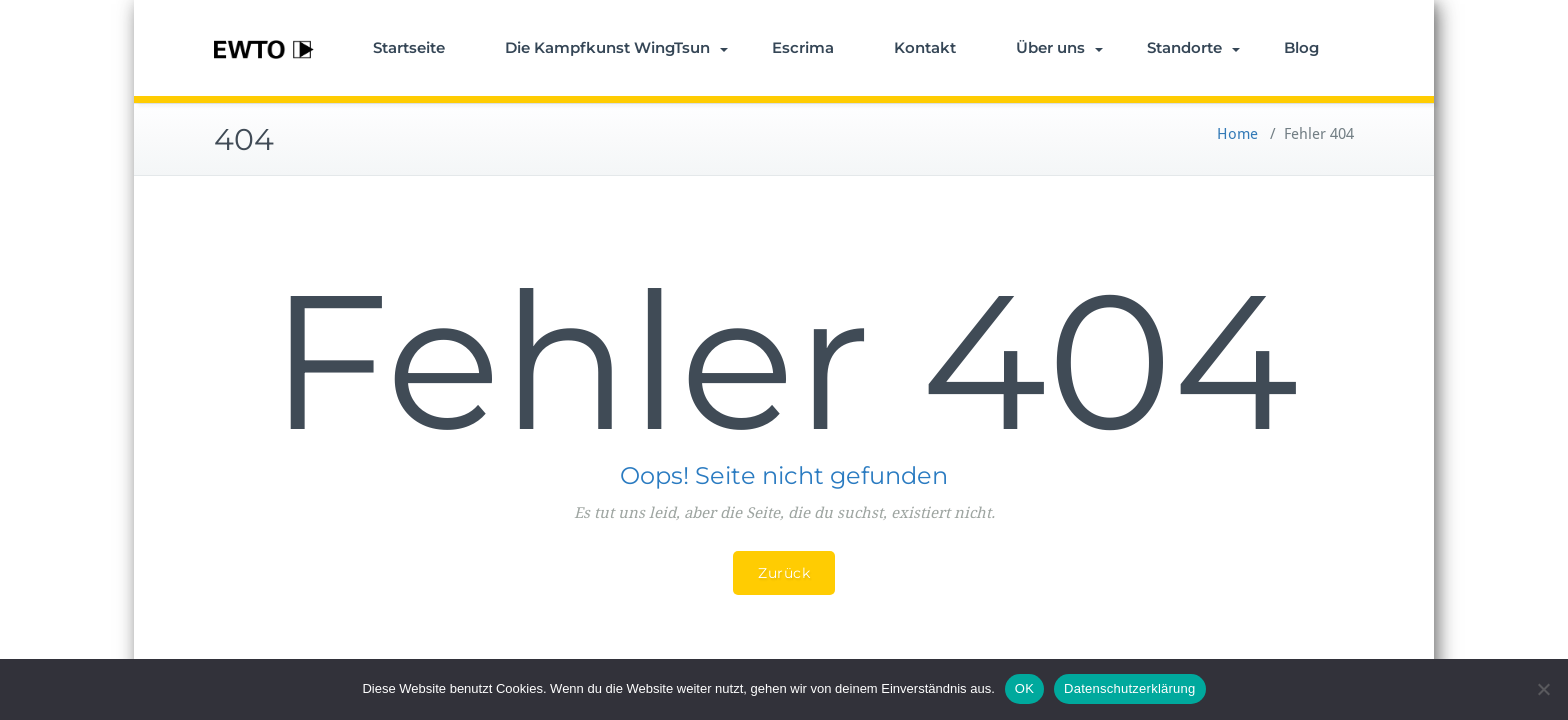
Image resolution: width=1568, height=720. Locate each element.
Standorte (1193, 47)
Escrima (803, 47)
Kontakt (925, 47)
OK (1024, 688)
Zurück (784, 573)
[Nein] (1543, 689)
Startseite (409, 47)
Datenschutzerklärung (1129, 688)
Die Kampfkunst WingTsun (616, 47)
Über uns (1059, 47)
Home (1237, 134)
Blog (1301, 47)
